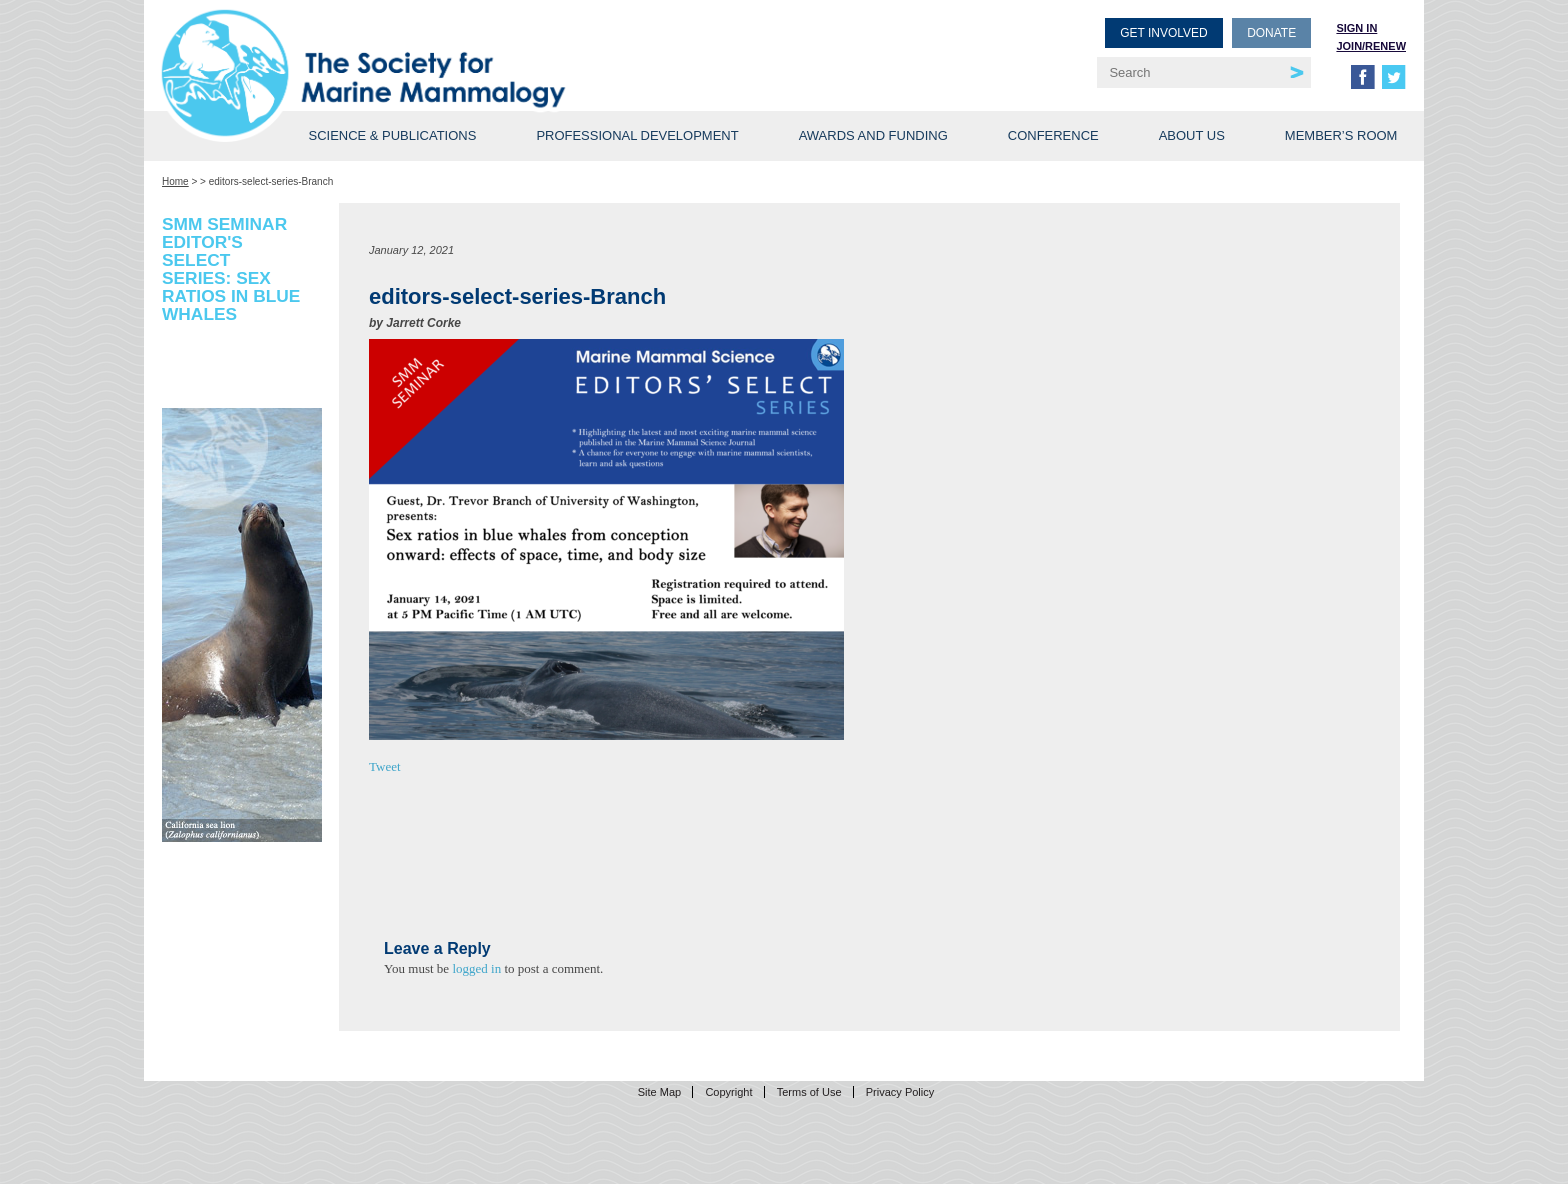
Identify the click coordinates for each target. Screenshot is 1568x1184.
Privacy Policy (900, 1092)
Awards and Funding (873, 135)
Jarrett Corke (423, 323)
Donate (1271, 33)
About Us (1192, 135)
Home (175, 181)
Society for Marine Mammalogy (476, 47)
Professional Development (637, 135)
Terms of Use (809, 1092)
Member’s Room (1341, 135)
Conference (1053, 135)
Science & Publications (392, 135)
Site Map (659, 1092)
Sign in (1356, 28)
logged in (476, 968)
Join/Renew (1371, 46)
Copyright (728, 1092)
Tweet (385, 766)
